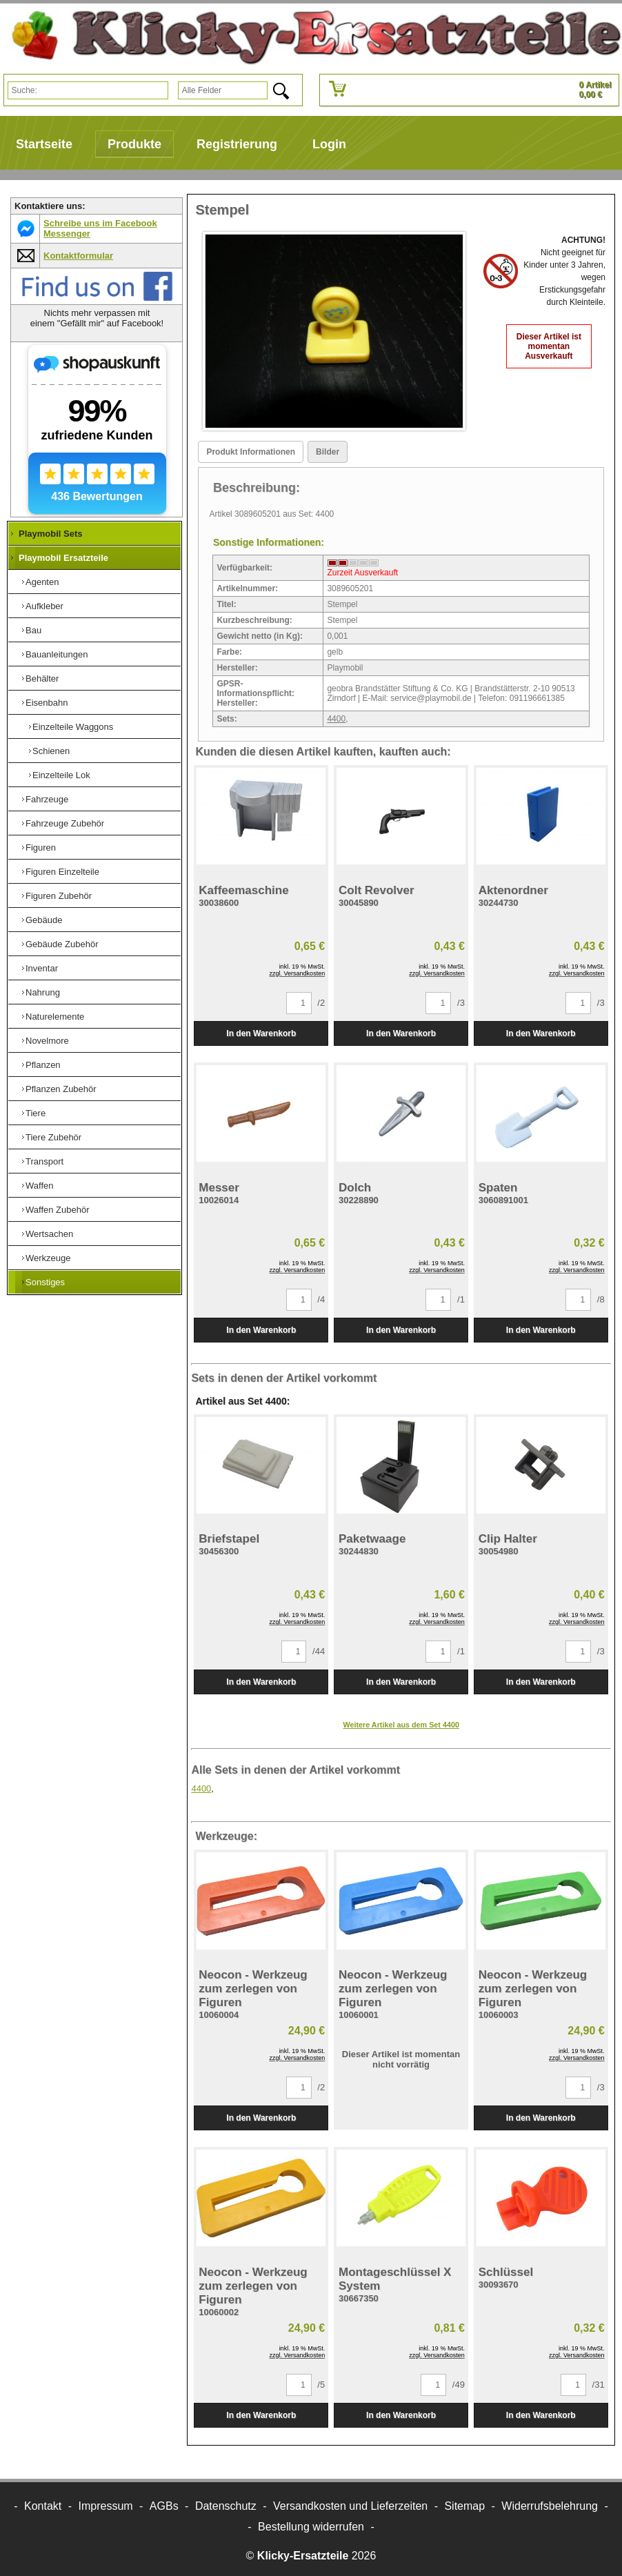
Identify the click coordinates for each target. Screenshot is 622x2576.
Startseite (44, 144)
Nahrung (43, 992)
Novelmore (47, 1041)
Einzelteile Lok (61, 775)
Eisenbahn (47, 702)
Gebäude (44, 920)
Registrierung (237, 144)
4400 (336, 719)
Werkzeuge (48, 1258)
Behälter (42, 678)
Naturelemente (55, 1016)
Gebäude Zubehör (62, 944)
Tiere (36, 1113)
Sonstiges (45, 1282)
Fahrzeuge (47, 799)
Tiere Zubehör (53, 1137)
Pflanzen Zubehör (61, 1089)
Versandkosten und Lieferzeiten (350, 2506)
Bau (33, 630)
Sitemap (464, 2506)
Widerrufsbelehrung (549, 2506)
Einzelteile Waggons (72, 727)
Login (329, 144)
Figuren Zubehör (59, 896)
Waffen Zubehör (58, 1210)
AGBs (164, 2506)
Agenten (42, 582)
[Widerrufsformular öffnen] (311, 2527)
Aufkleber (44, 606)
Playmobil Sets (50, 533)
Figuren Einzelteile (62, 871)
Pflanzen (43, 1065)
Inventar (42, 968)
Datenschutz (226, 2506)
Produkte (134, 144)
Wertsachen (49, 1234)
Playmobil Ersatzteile (63, 558)
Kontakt (42, 2506)
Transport (44, 1161)
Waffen (39, 1185)
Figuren (41, 847)
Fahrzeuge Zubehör (65, 823)
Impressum (106, 2506)
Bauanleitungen (57, 654)
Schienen (51, 751)
